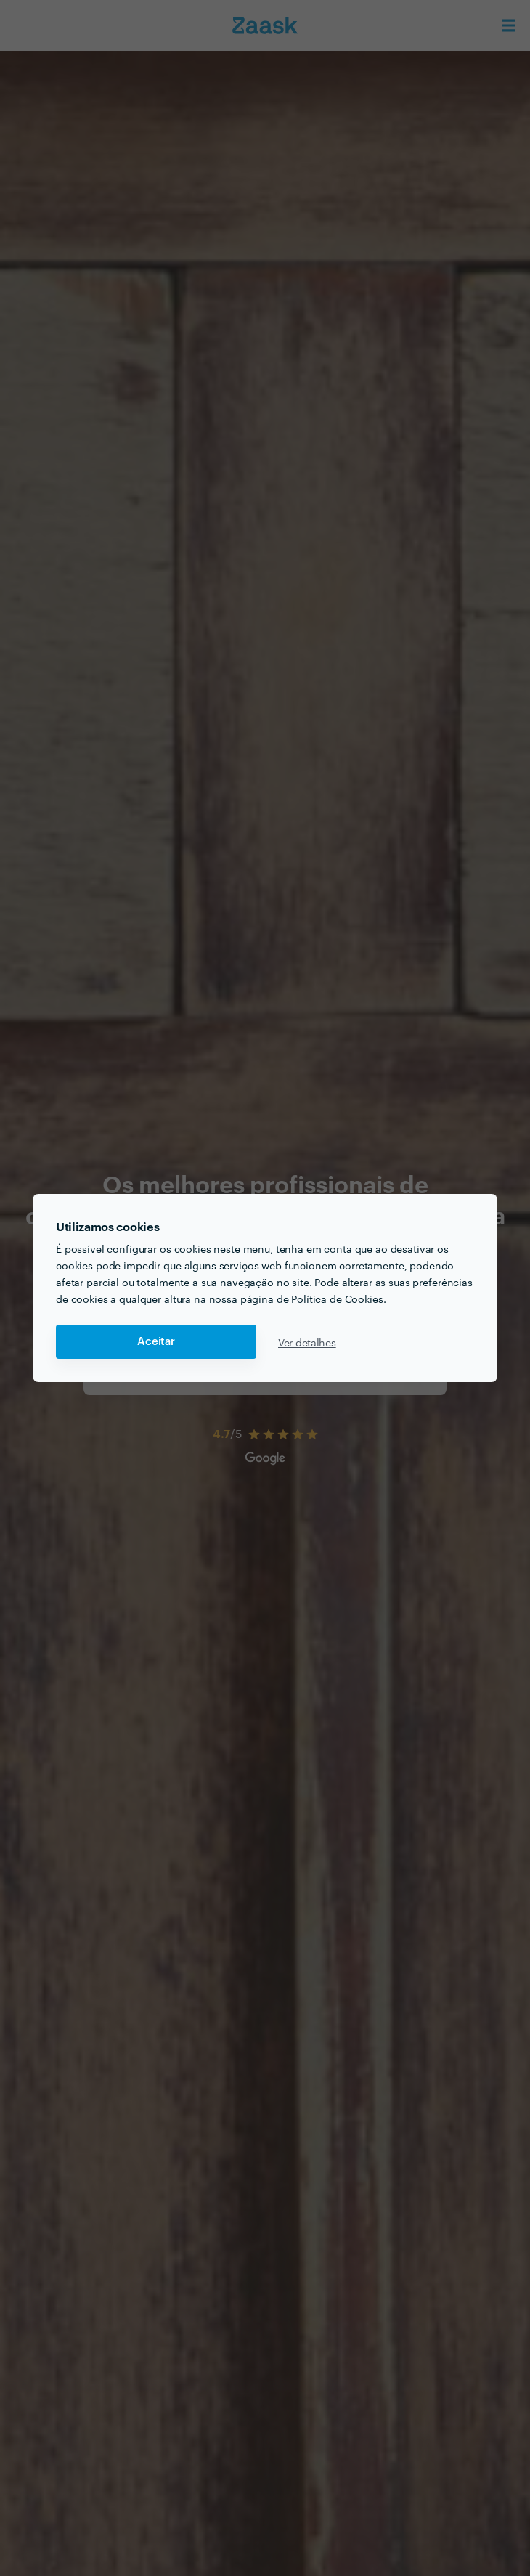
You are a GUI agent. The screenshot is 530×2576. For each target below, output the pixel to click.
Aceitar (156, 1341)
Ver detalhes (307, 1342)
